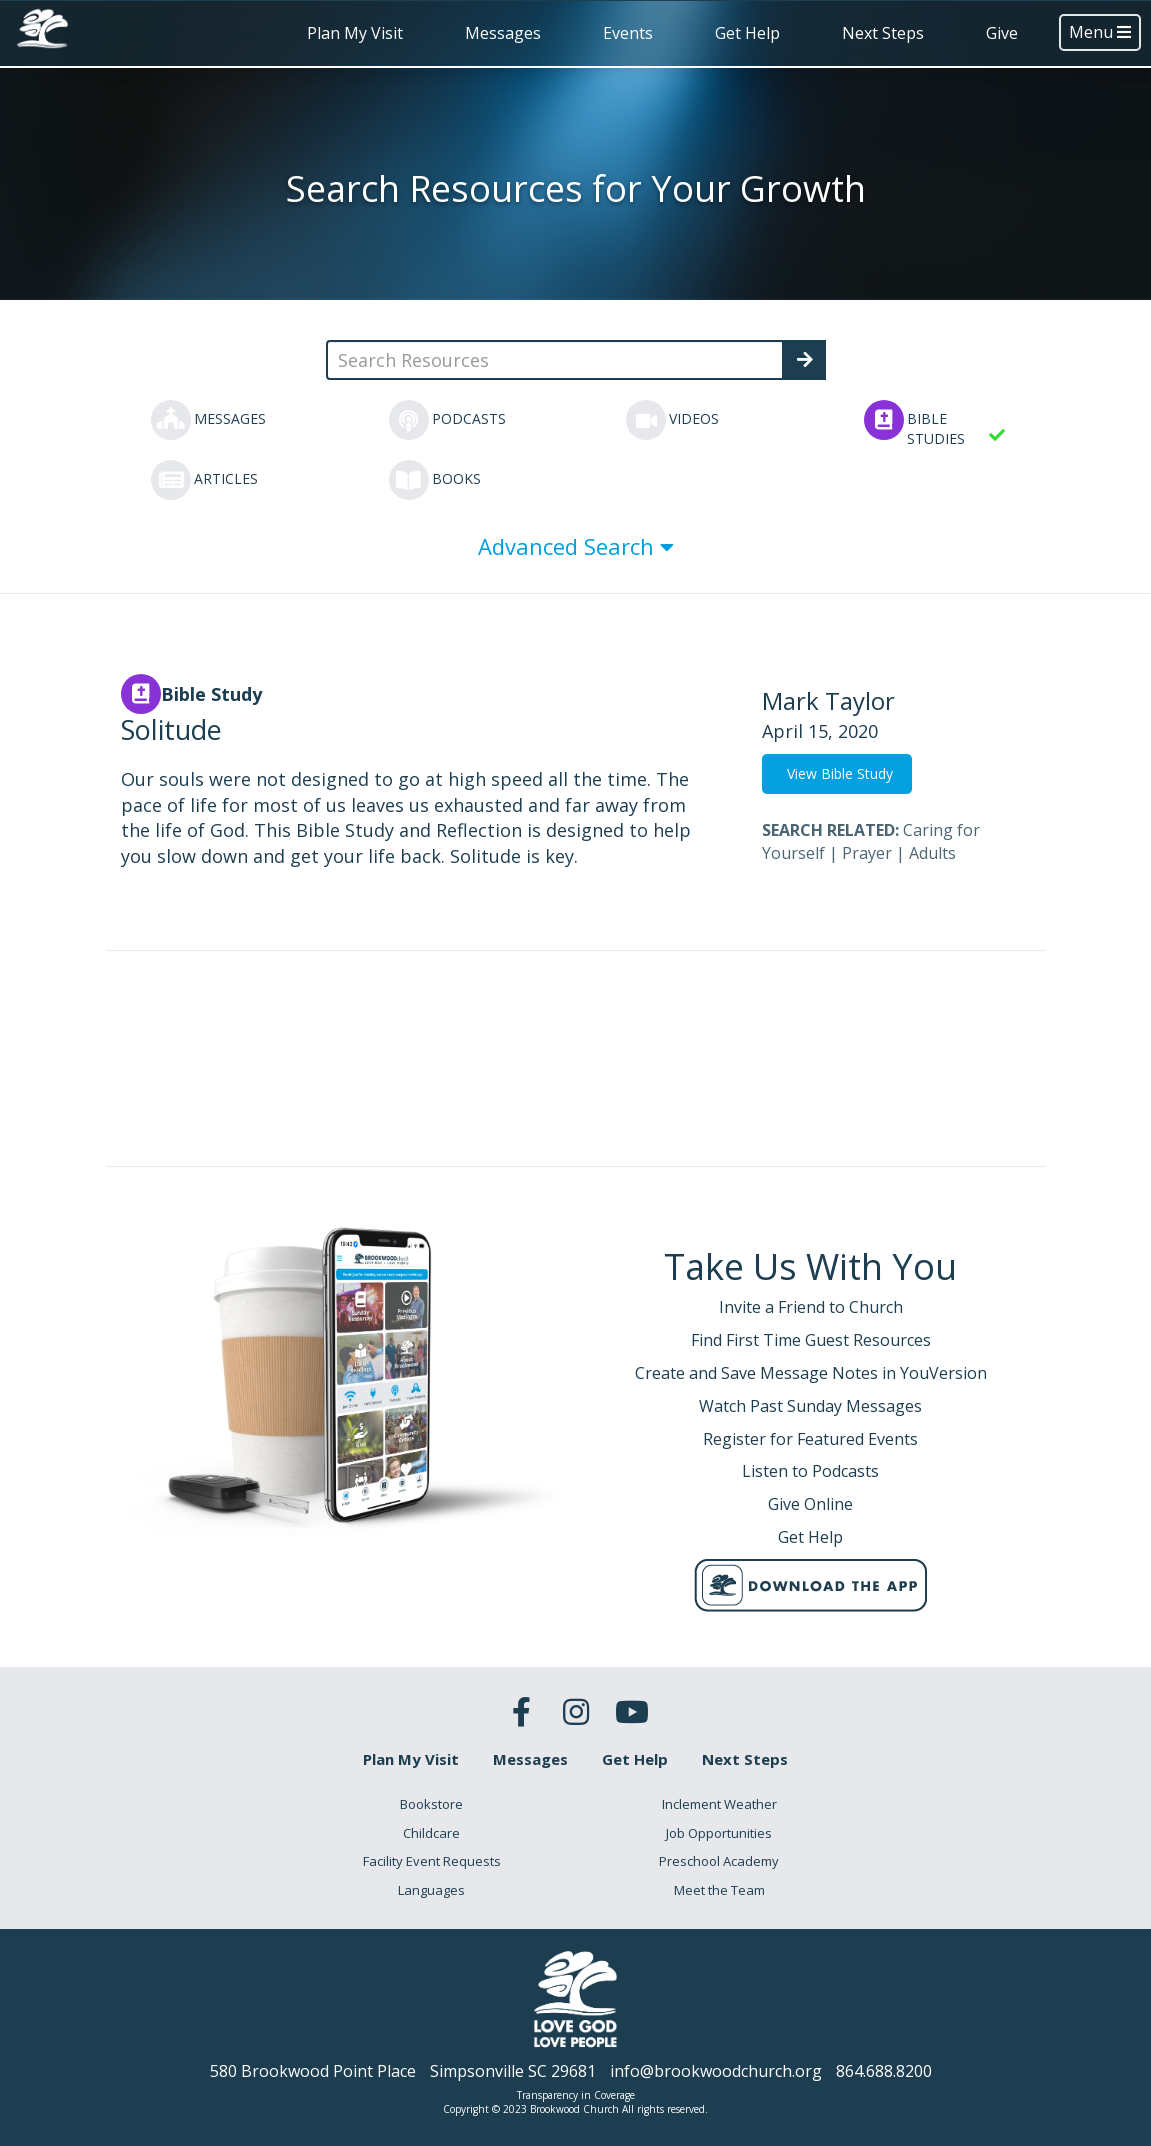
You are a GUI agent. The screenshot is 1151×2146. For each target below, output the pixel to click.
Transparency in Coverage (576, 2095)
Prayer (867, 853)
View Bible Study (840, 773)
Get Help (747, 33)
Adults (932, 853)
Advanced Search (576, 546)
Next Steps (883, 33)
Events (628, 33)
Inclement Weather (719, 1804)
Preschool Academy (719, 1861)
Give (1002, 33)
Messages (503, 33)
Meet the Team (719, 1890)
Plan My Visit (355, 33)
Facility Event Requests (432, 1861)
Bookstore (431, 1804)
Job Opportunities (719, 1833)
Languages (431, 1890)
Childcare (431, 1833)
